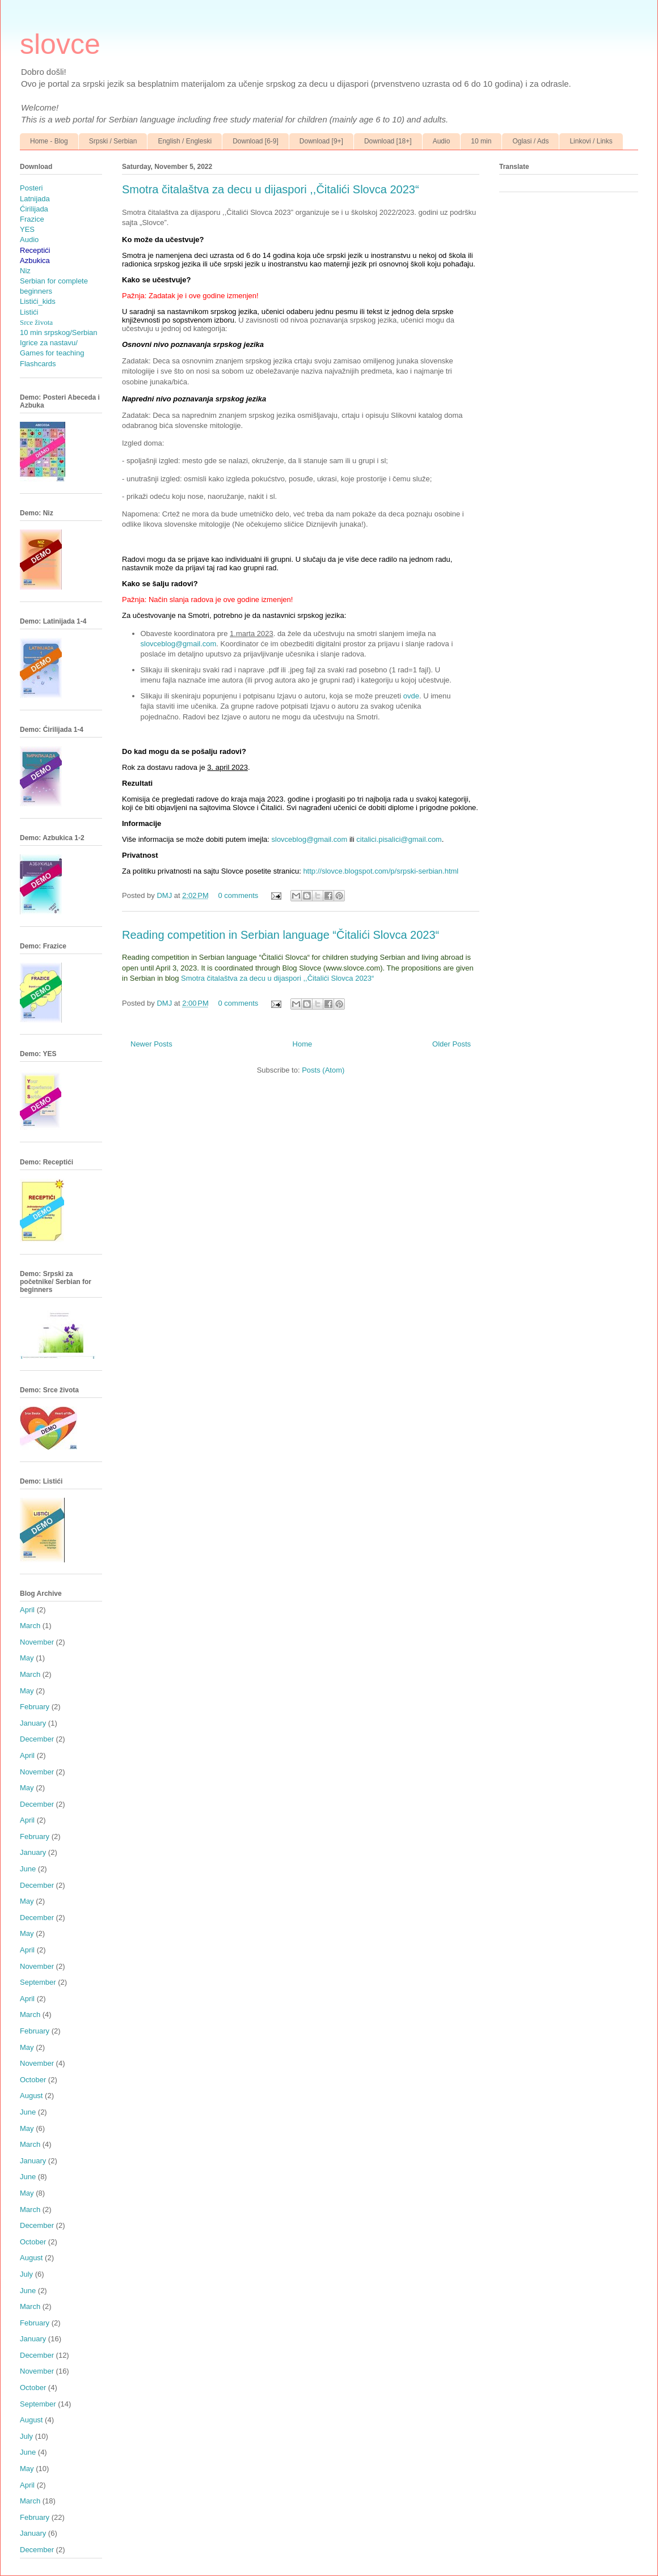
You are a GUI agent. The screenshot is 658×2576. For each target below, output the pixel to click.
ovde (411, 696)
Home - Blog (49, 141)
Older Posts (451, 1044)
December (37, 1739)
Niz (25, 270)
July (26, 2274)
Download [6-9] (256, 141)
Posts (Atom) (323, 1070)
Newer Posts (151, 1044)
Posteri (31, 188)
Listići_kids (38, 301)
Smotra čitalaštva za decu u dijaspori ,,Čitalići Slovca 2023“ (270, 189)
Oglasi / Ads (530, 141)
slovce (60, 44)
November (37, 1642)
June (28, 1869)
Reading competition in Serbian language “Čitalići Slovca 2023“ (280, 935)
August (31, 2095)
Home (303, 1044)
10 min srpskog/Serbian (59, 332)
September (38, 1982)
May (27, 1658)
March (30, 1625)
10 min (481, 141)
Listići (29, 312)
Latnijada (35, 198)
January (33, 1723)
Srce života (36, 322)
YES (27, 229)
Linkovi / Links (591, 141)
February (34, 1706)
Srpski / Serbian (113, 141)
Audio (441, 141)
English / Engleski (185, 141)
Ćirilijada (34, 209)
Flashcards (38, 363)
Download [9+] (321, 141)
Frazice (32, 219)
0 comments (238, 895)
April (27, 1609)
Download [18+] (388, 141)
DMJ (165, 895)
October (33, 2079)
